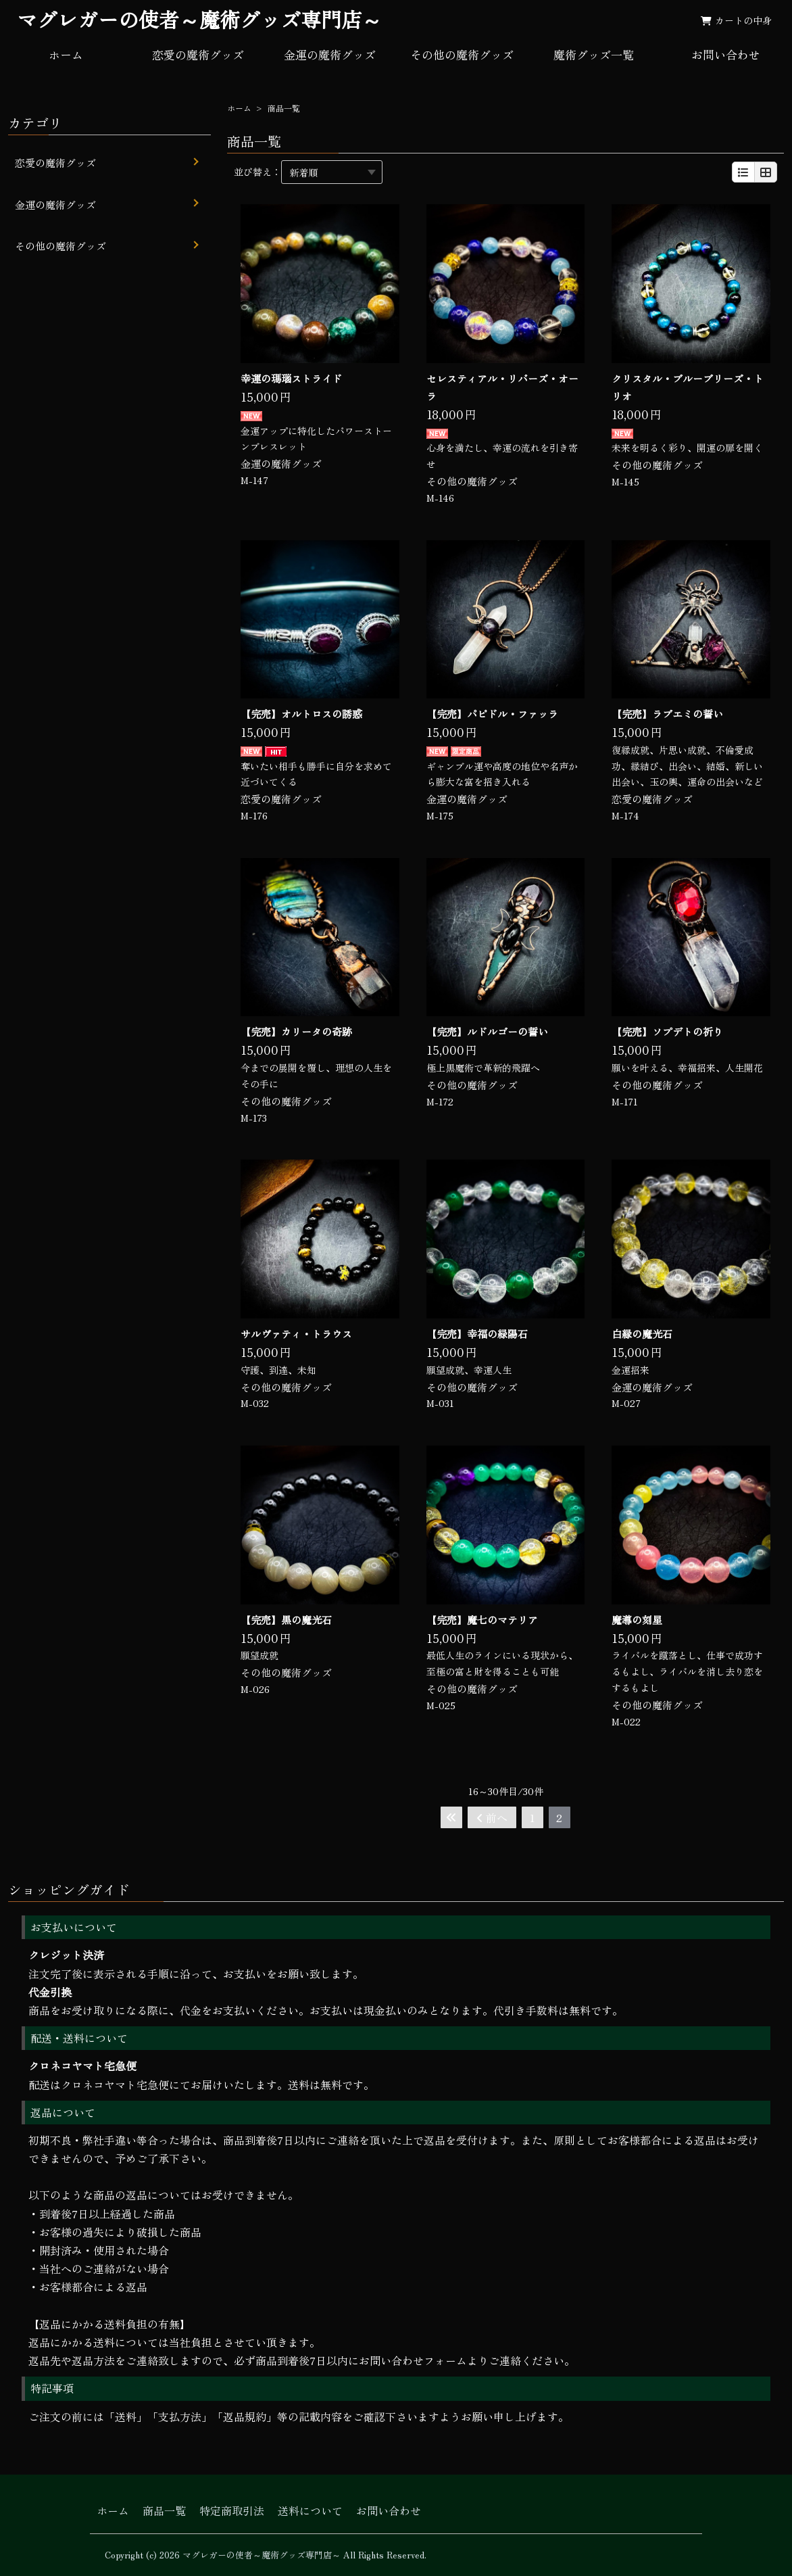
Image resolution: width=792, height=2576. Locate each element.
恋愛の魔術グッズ (198, 54)
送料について (310, 2510)
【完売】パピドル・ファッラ (492, 714)
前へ (492, 1817)
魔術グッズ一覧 (593, 54)
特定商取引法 (231, 2510)
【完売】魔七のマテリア (482, 1620)
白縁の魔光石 (642, 1334)
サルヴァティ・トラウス (296, 1334)
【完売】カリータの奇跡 (296, 1031)
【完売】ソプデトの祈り (667, 1031)
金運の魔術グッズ (330, 54)
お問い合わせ (725, 54)
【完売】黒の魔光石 (286, 1620)
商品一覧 (164, 2510)
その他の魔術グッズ (462, 54)
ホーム (66, 54)
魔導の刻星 (637, 1620)
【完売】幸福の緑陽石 (477, 1334)
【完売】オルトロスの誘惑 (301, 714)
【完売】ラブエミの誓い (667, 714)
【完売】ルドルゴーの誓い (487, 1031)
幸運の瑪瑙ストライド (291, 378)
